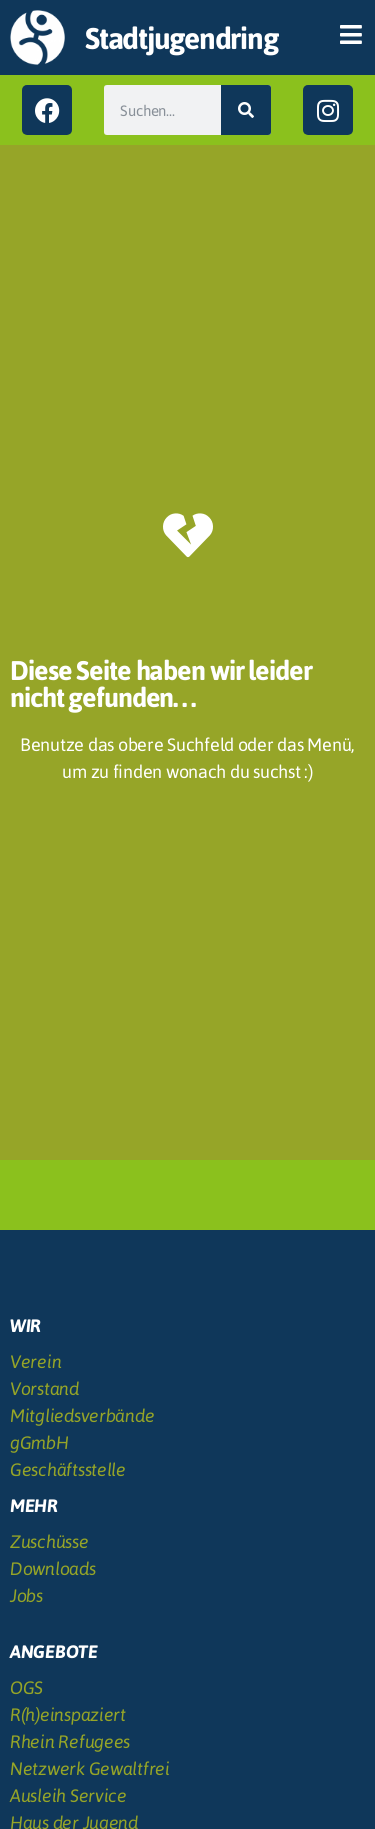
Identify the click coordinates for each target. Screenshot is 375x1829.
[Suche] (246, 110)
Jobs (26, 1595)
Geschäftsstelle (68, 1469)
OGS (26, 1687)
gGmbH (39, 1442)
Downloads (53, 1568)
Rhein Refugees (70, 1741)
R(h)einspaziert (68, 1714)
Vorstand (44, 1388)
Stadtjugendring (181, 38)
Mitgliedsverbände (82, 1415)
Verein (35, 1361)
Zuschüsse (49, 1541)
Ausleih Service (68, 1795)
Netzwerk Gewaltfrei (90, 1768)
